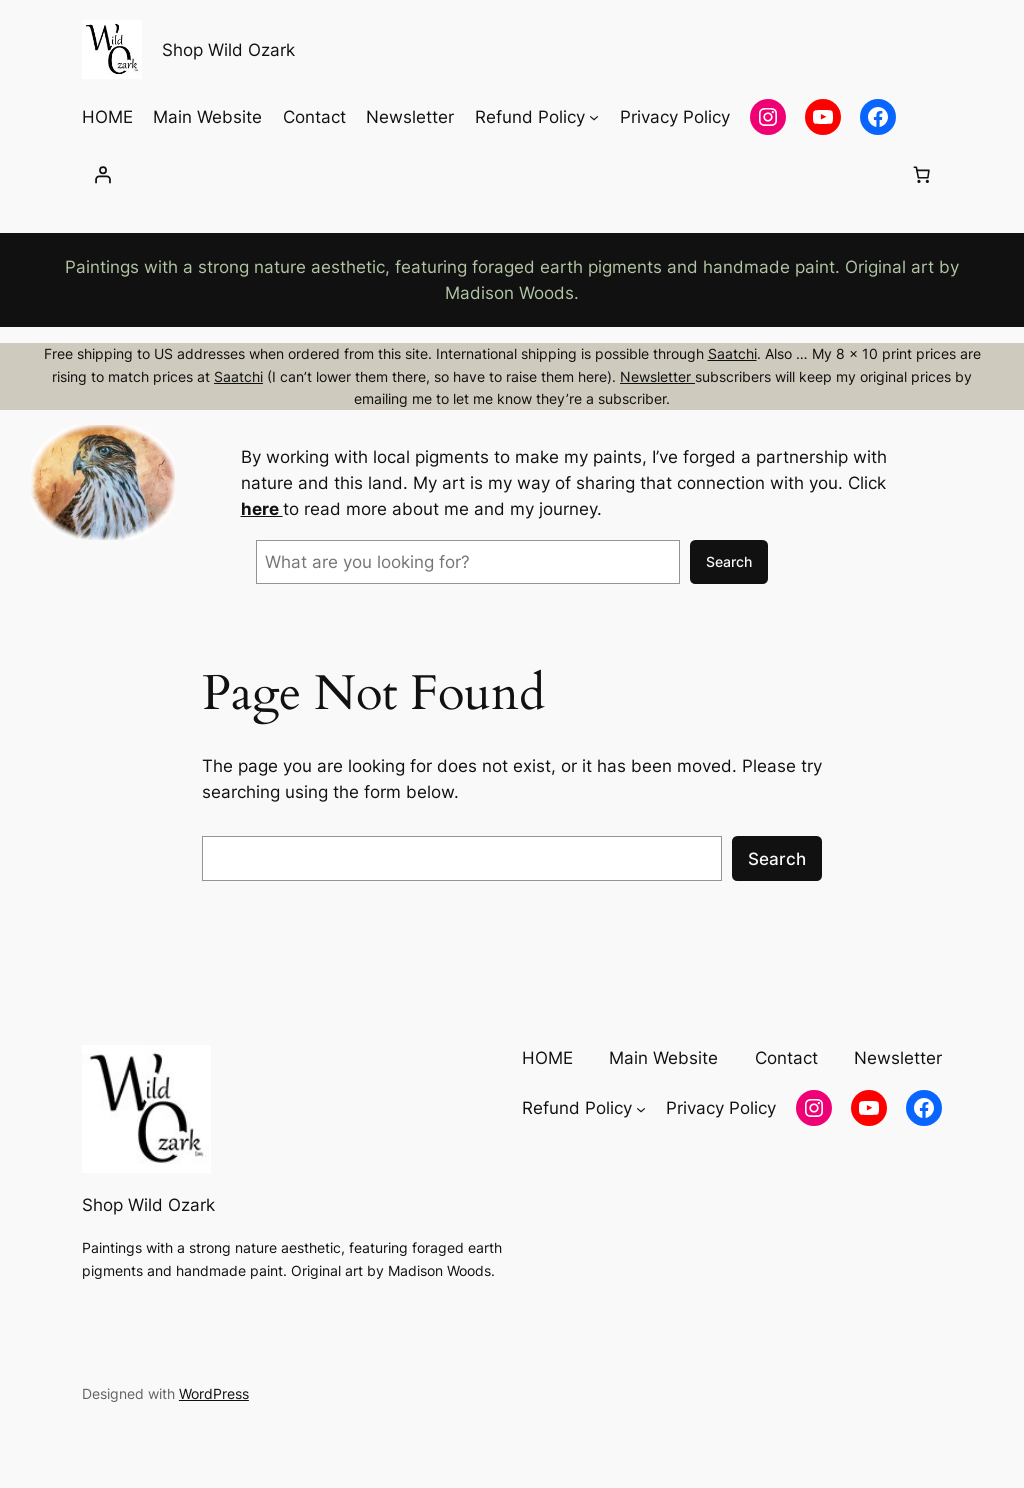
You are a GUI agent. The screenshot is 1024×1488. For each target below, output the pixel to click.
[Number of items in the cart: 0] (921, 175)
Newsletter (657, 376)
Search (729, 561)
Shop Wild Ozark (228, 50)
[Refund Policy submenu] (594, 117)
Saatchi (732, 353)
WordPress (214, 1393)
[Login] (103, 175)
